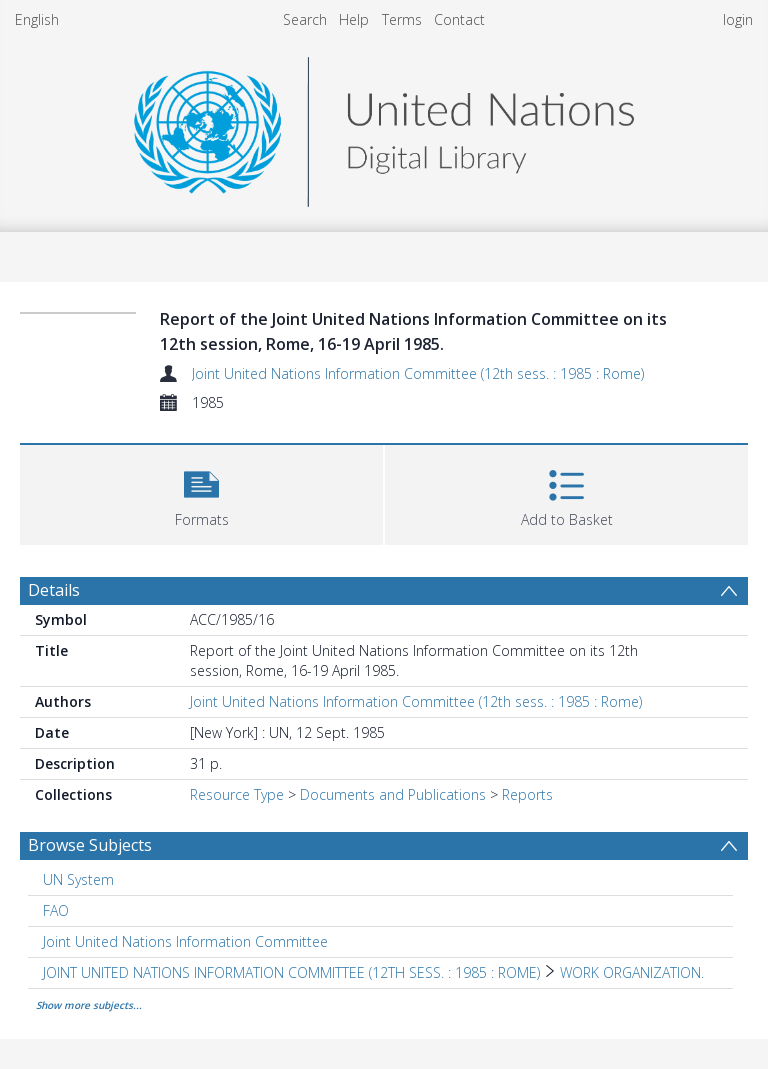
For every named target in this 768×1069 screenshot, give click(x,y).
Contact (459, 19)
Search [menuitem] (305, 19)
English (37, 19)
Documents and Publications (393, 794)
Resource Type (237, 794)
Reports (527, 794)
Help (354, 19)
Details (54, 590)
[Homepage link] (384, 126)
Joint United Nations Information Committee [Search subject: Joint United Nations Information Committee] (185, 941)
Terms (402, 19)
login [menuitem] (738, 19)
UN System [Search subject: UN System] (78, 879)
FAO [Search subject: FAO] (56, 910)
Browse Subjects (90, 845)
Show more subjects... (89, 1005)
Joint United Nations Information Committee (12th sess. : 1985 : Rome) (418, 373)
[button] (201, 492)
